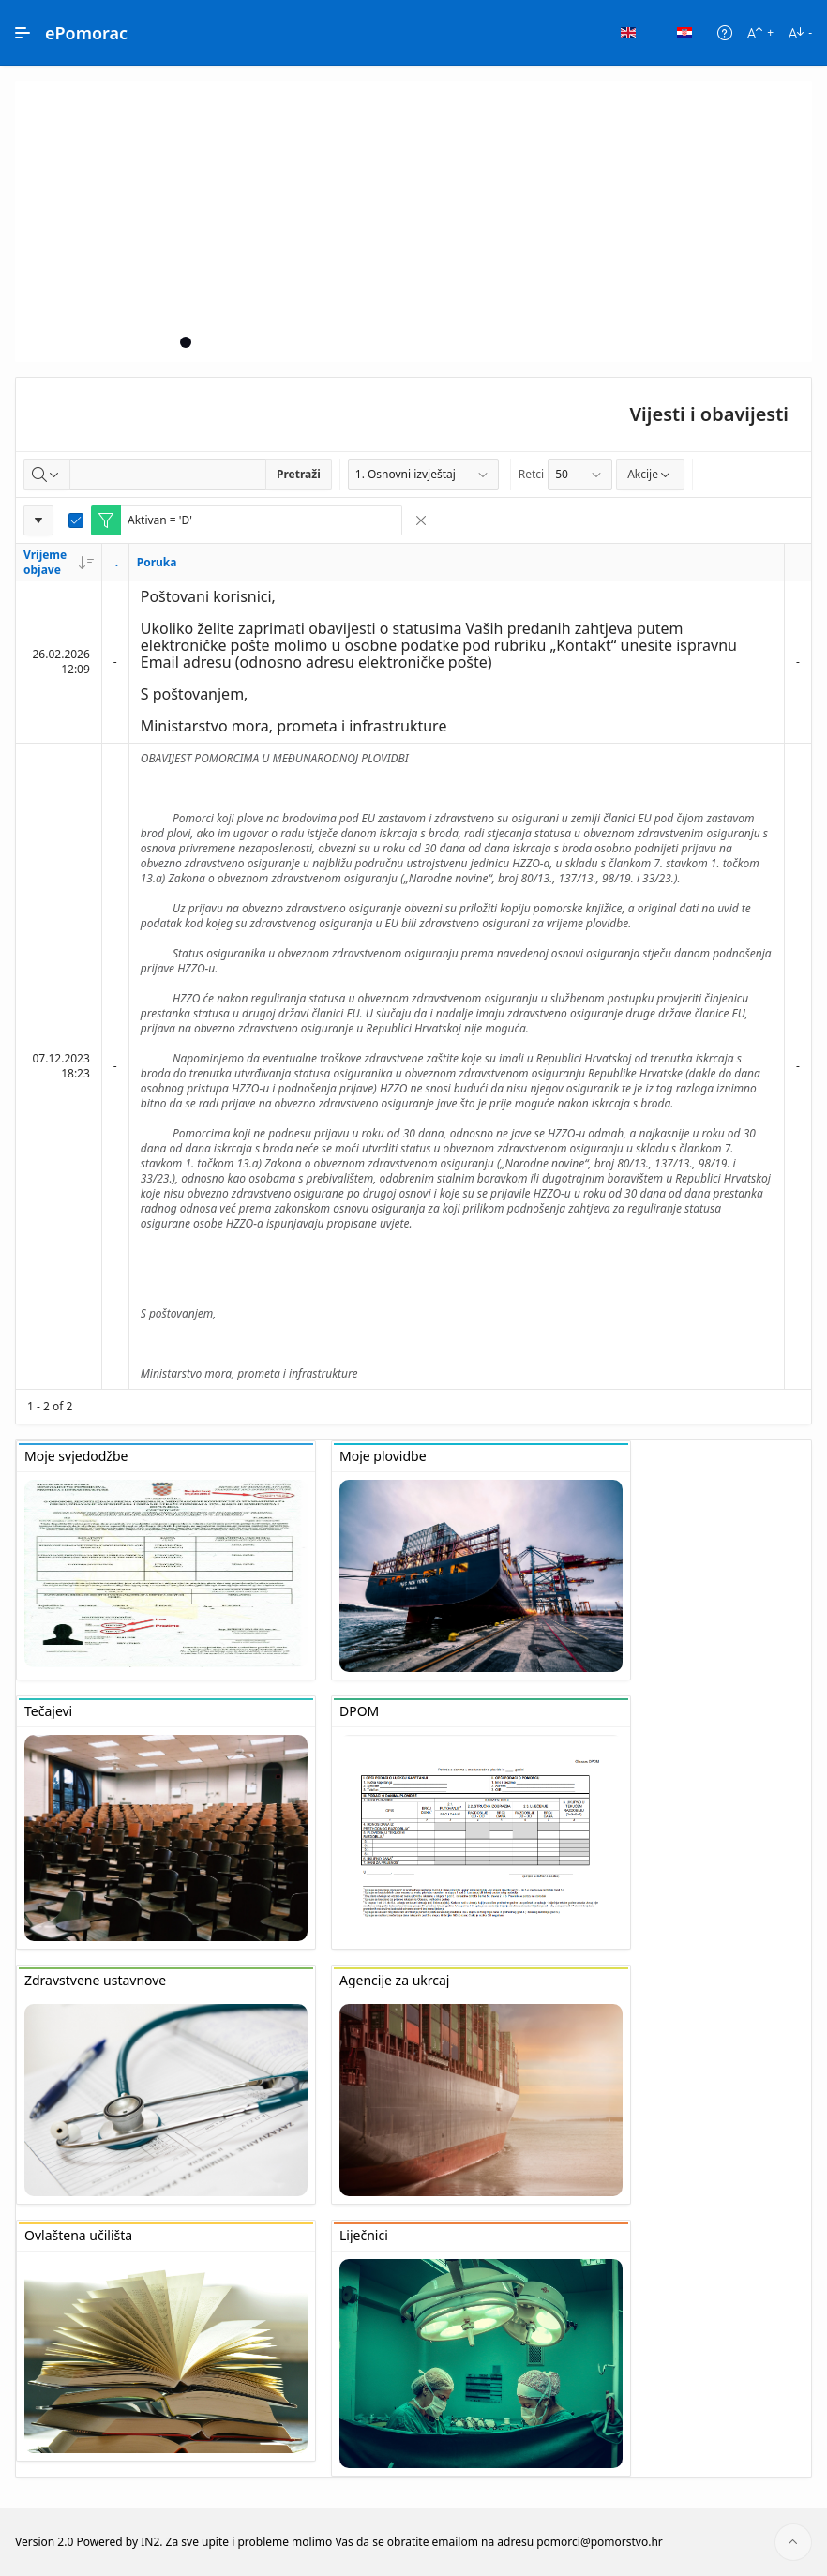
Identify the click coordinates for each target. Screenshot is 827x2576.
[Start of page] (793, 2542)
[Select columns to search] (46, 474)
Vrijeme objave (58, 562)
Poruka (157, 562)
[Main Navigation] (23, 33)
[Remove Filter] (421, 520)
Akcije (650, 474)
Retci (531, 474)
